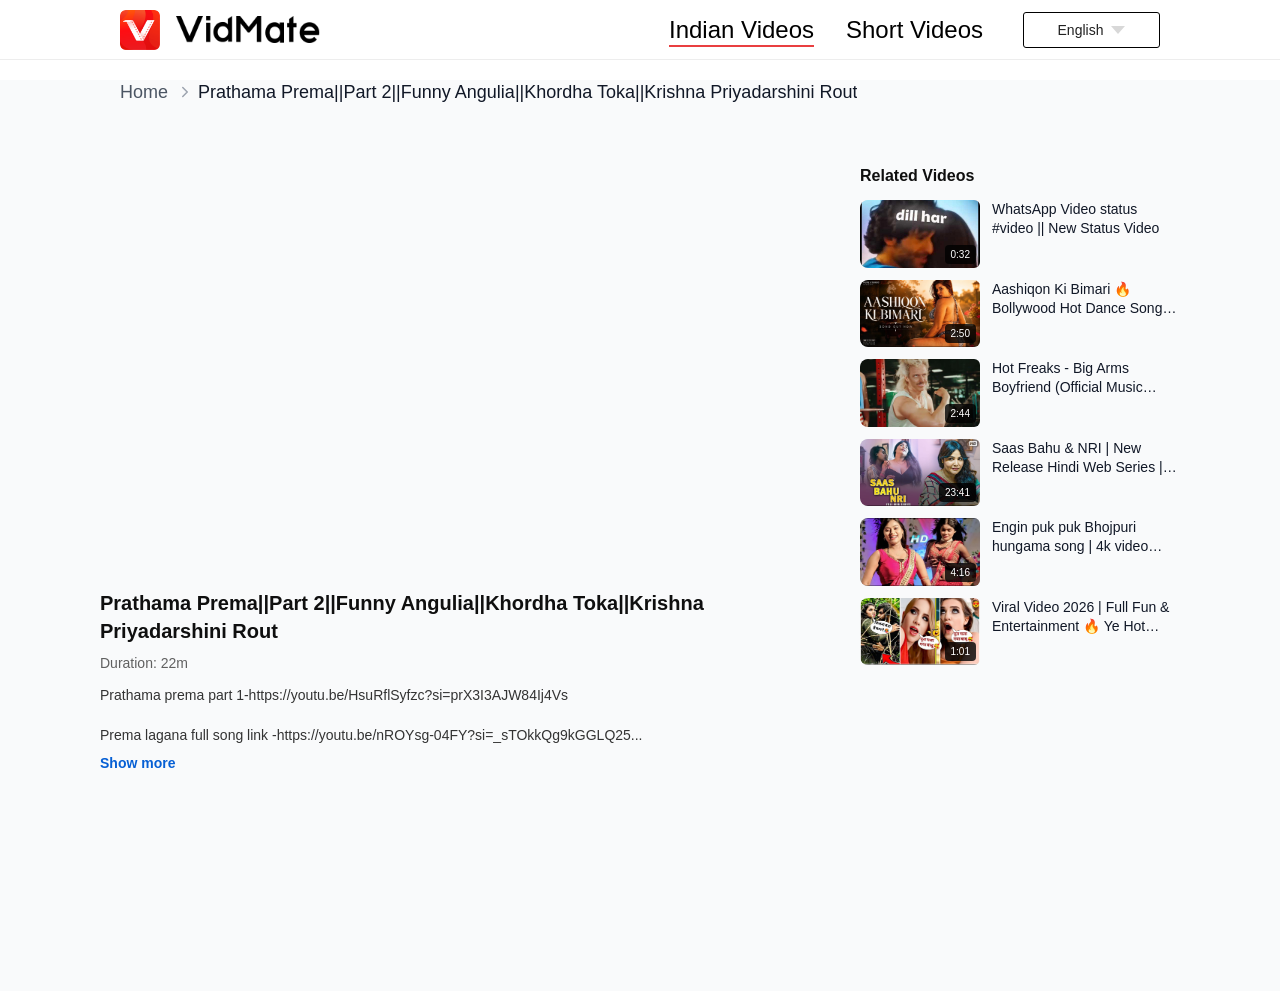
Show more (137, 763)
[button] (1091, 30)
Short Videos (914, 29)
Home (144, 92)
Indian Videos (741, 29)
